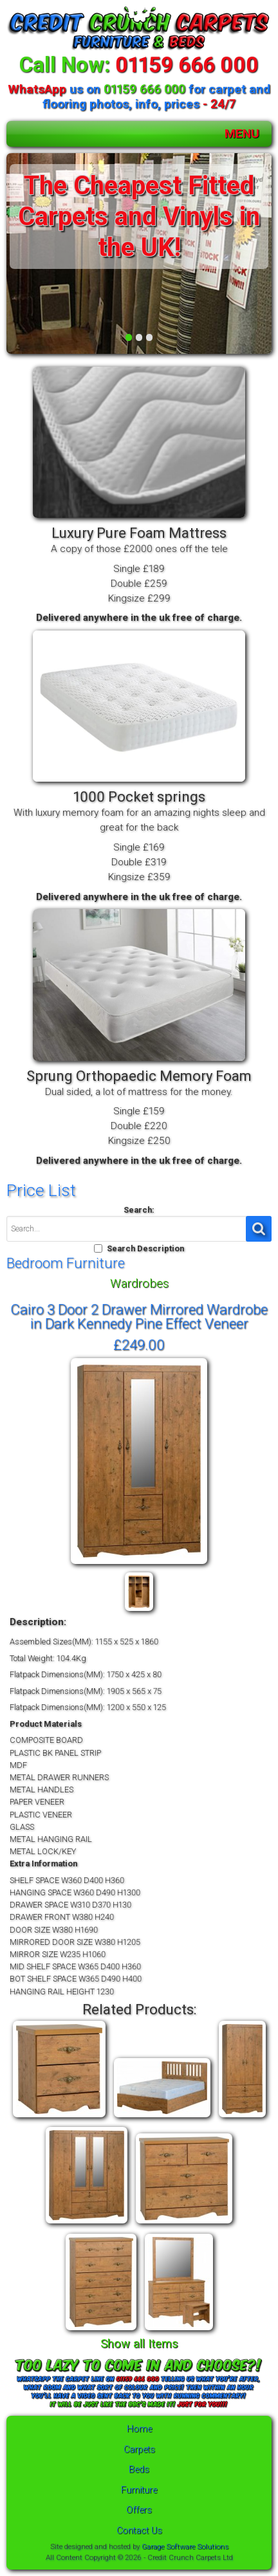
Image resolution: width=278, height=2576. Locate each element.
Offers (139, 2510)
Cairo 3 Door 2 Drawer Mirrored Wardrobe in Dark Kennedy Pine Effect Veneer (139, 1316)
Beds (139, 2469)
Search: (139, 1210)
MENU (242, 133)
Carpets (139, 2449)
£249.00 (139, 1344)
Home (139, 2429)
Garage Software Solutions (185, 2546)
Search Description (145, 1248)
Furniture (139, 2490)
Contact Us (139, 2530)
